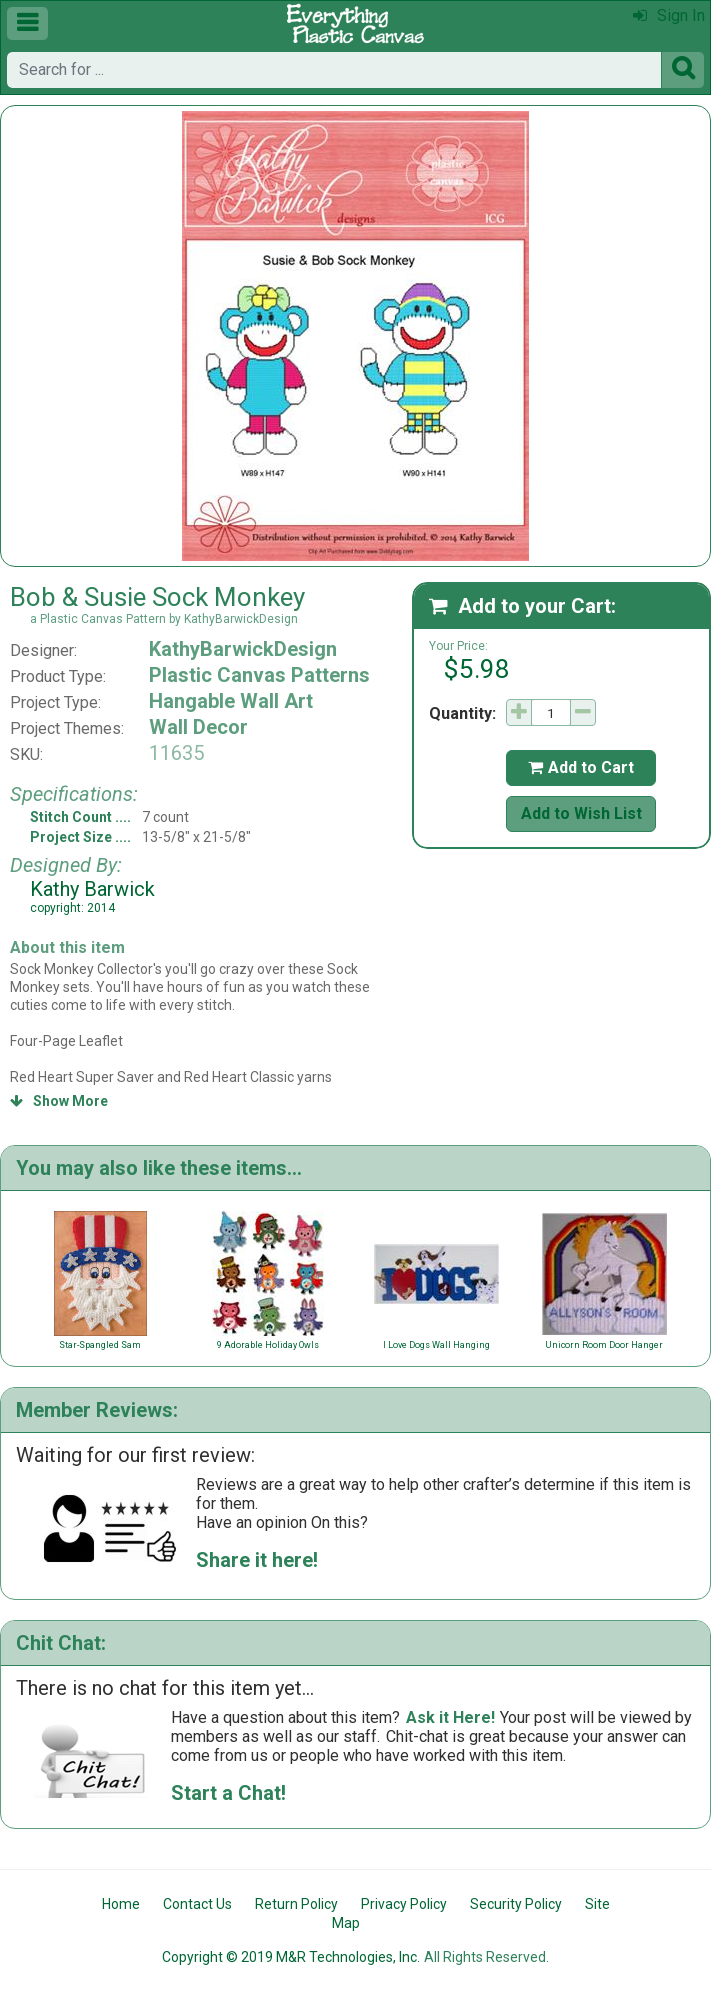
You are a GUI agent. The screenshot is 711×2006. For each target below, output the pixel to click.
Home (121, 1904)
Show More (59, 1101)
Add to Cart (581, 767)
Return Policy (296, 1904)
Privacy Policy (404, 1904)
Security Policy (516, 1904)
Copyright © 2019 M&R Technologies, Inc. (291, 1957)
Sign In (669, 15)
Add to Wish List (581, 813)
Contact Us (197, 1904)
